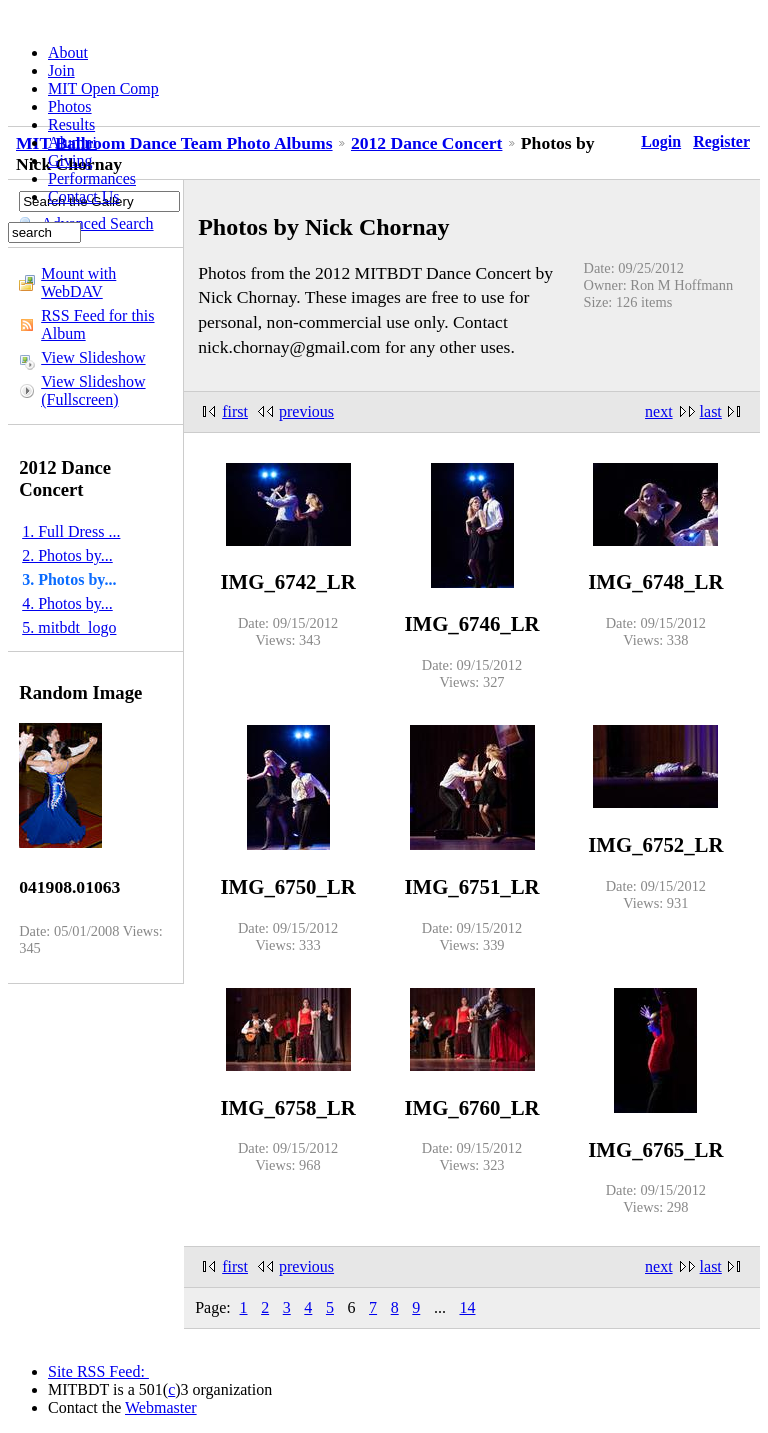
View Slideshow (93, 357)
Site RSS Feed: (98, 1371)
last (711, 411)
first (235, 411)
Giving (70, 160)
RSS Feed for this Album (97, 324)
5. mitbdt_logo (69, 627)
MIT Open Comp (103, 88)
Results (71, 124)
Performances (92, 178)
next (659, 411)
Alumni (72, 142)
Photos (70, 106)
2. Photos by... (67, 555)
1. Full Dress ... (71, 531)
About (68, 52)
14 (467, 1307)
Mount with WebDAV (78, 282)
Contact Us (84, 196)
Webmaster (161, 1407)
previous (306, 411)
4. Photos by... (67, 603)
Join (61, 70)
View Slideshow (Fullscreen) (93, 390)
